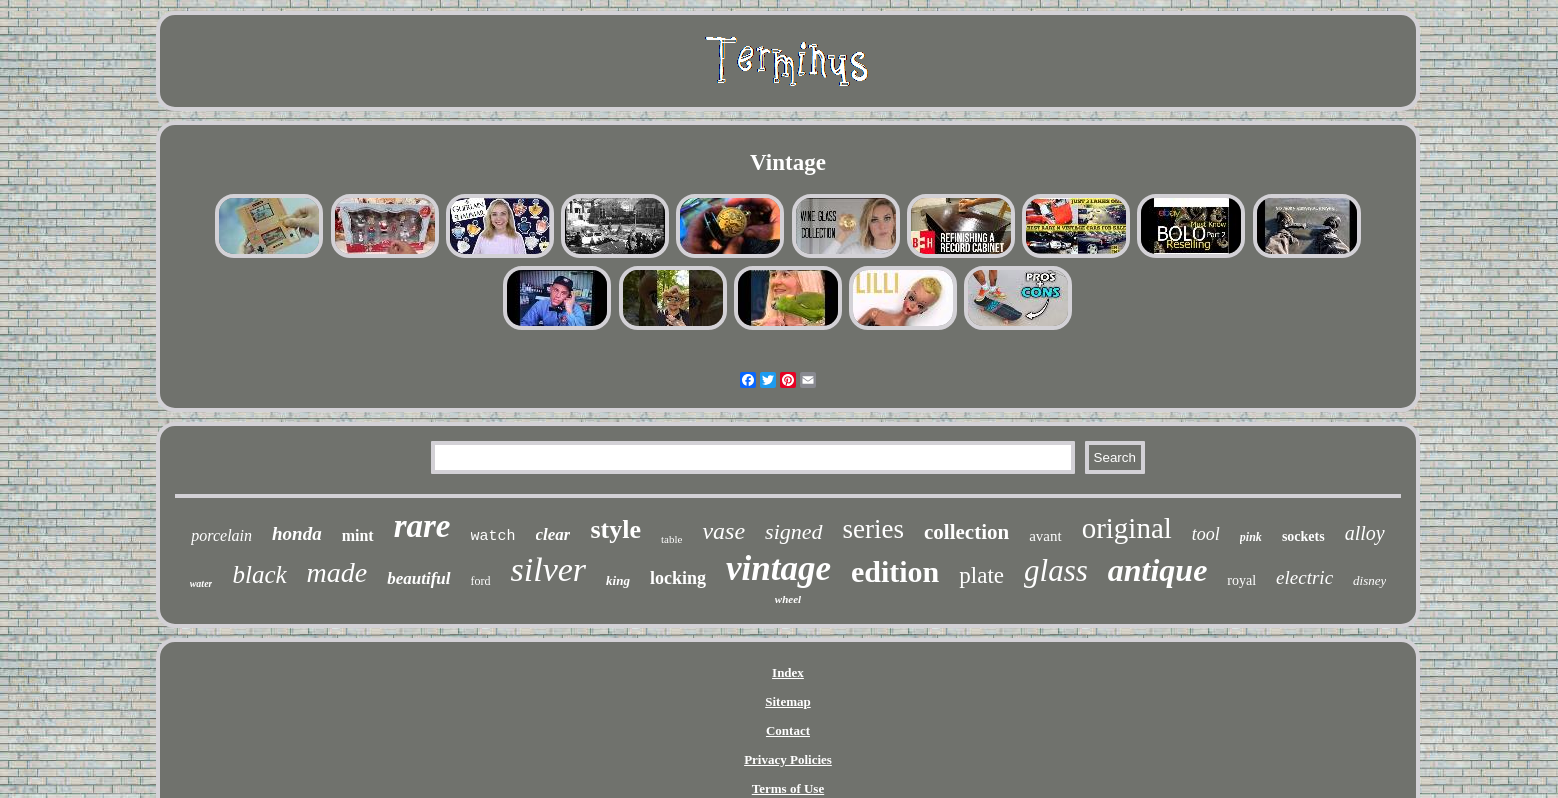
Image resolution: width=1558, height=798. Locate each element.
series (873, 529)
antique (1158, 570)
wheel (788, 599)
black (259, 574)
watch (493, 536)
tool (1206, 534)
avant (1045, 536)
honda (297, 533)
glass (1056, 570)
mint (358, 535)
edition (895, 571)
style (615, 529)
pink (1251, 537)
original (1127, 528)
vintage (778, 568)
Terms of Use (788, 788)
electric (1304, 577)
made (337, 572)
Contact (788, 730)
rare (422, 526)
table (671, 539)
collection (966, 532)
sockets (1303, 536)
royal (1241, 580)
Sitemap (788, 701)
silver (549, 569)
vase (723, 531)
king (618, 580)
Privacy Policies (788, 759)
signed (793, 531)
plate (981, 575)
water (201, 583)
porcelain (221, 535)
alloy (1365, 533)
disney (1369, 580)
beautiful (418, 578)
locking (678, 578)
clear (553, 534)
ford (481, 581)
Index (788, 672)
